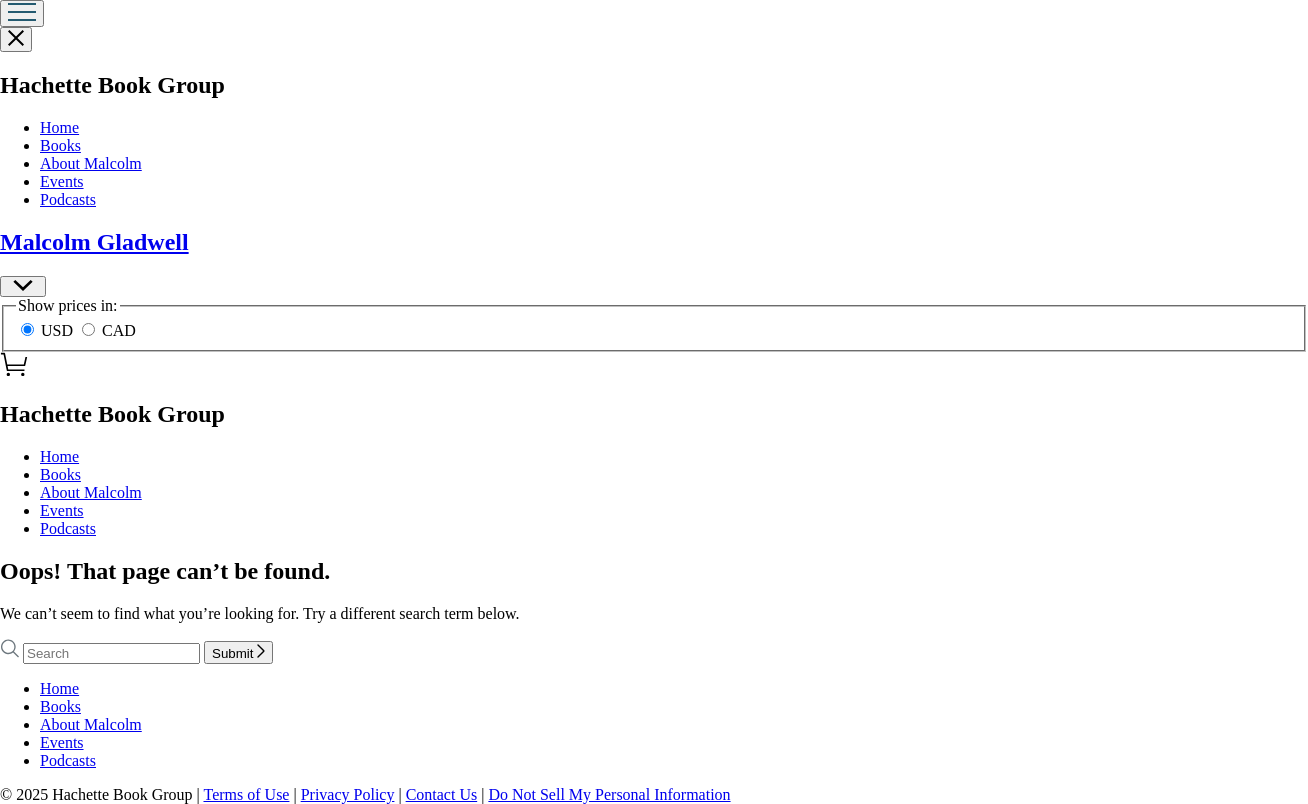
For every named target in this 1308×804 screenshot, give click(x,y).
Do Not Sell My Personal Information (609, 794)
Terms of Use (246, 794)
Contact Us (442, 794)
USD (49, 330)
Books (60, 145)
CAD (109, 330)
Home (59, 127)
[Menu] (22, 13)
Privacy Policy (348, 794)
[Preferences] (23, 286)
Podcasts (68, 199)
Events (62, 181)
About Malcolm (91, 163)
